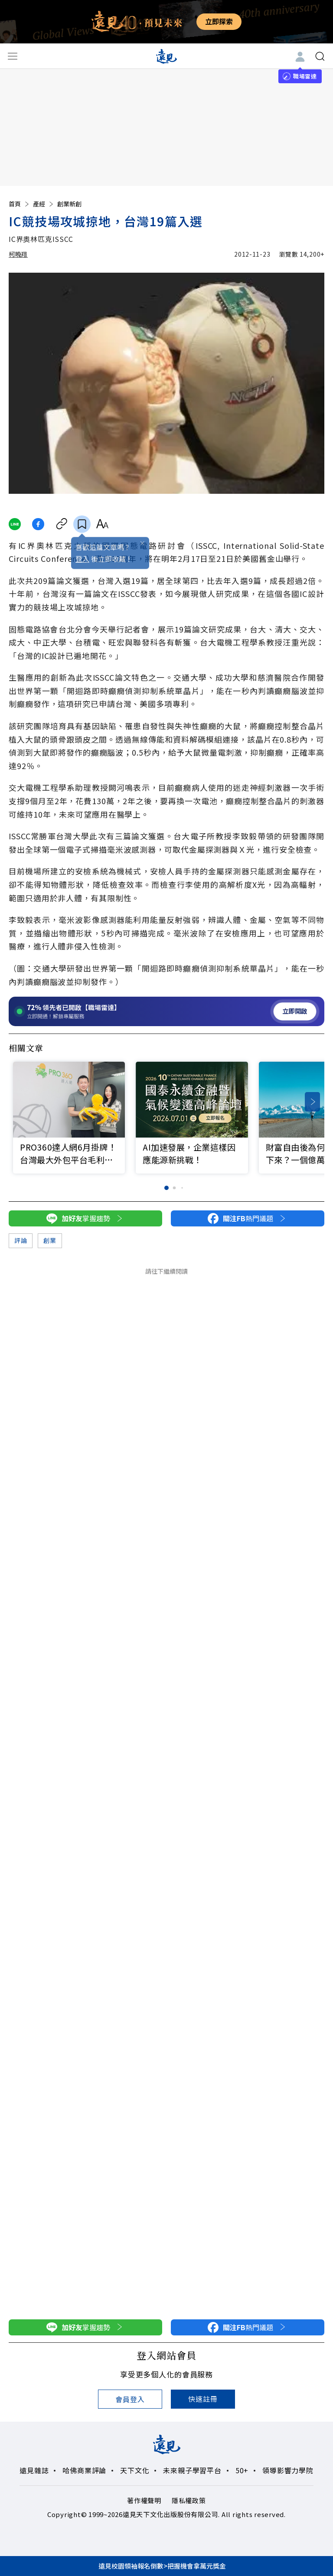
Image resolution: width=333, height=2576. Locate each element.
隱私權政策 (189, 2500)
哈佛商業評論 (84, 2470)
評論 (20, 1240)
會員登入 (129, 2399)
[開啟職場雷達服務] (166, 1011)
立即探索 (219, 21)
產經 (44, 203)
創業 (49, 1240)
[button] (312, 1102)
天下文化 (134, 2470)
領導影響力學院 (287, 2470)
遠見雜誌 (34, 2470)
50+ (241, 2470)
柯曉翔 (18, 254)
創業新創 (69, 203)
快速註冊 (202, 2398)
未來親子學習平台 (192, 2470)
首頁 (19, 203)
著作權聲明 (144, 2500)
